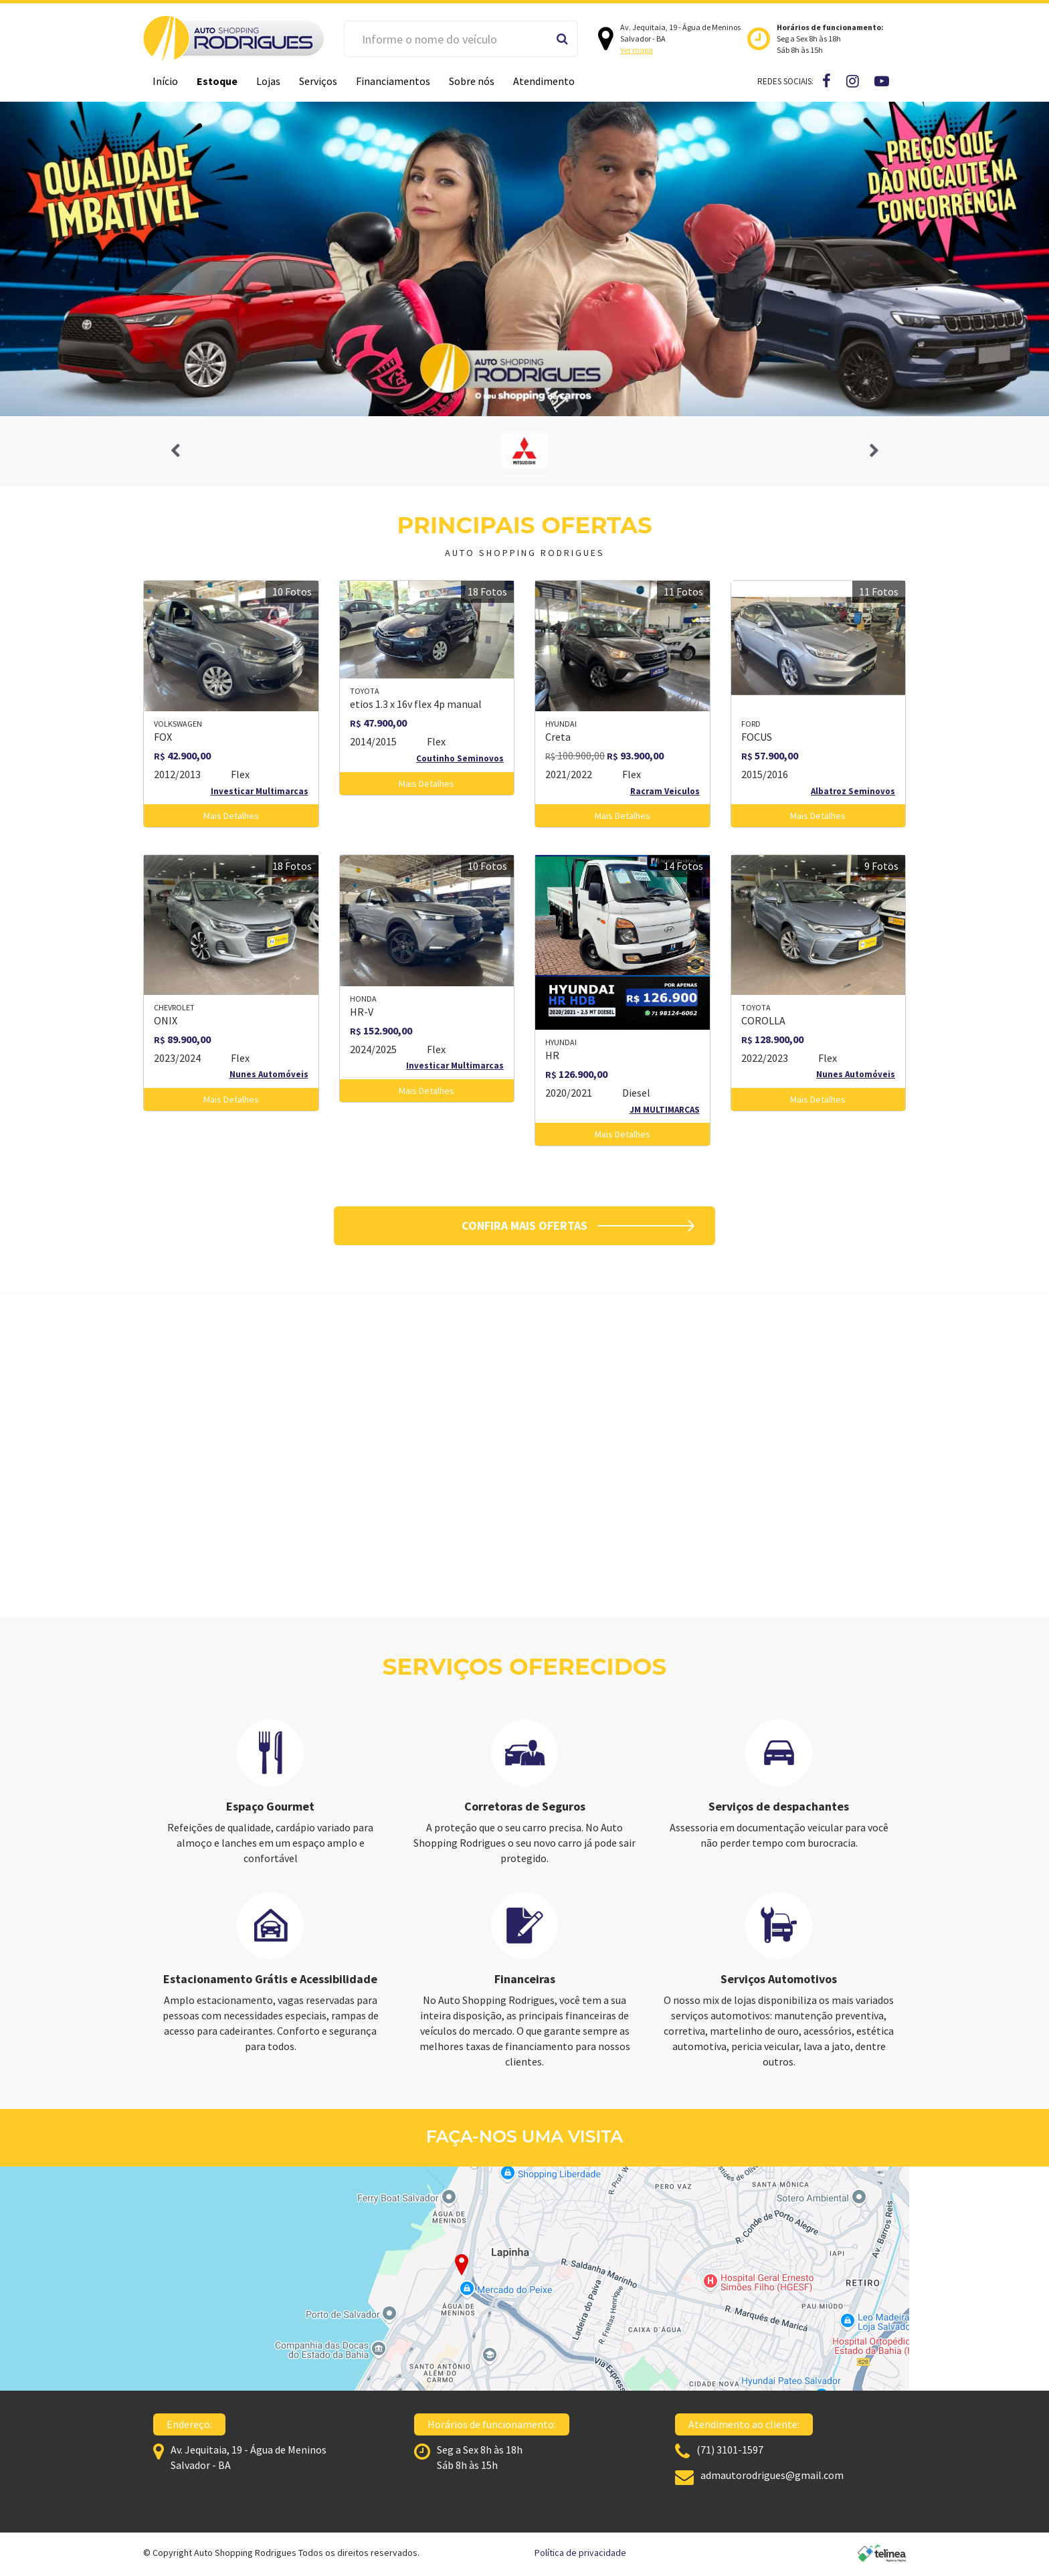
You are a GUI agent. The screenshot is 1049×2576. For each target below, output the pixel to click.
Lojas (268, 81)
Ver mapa (636, 50)
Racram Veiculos (665, 791)
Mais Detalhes (231, 816)
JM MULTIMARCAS (665, 1109)
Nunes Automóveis (268, 1074)
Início (165, 81)
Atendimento (544, 81)
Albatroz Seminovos (853, 791)
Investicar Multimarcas (259, 791)
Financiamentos (393, 81)
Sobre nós (471, 81)
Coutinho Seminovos (460, 758)
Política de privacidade (580, 2553)
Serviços (318, 81)
